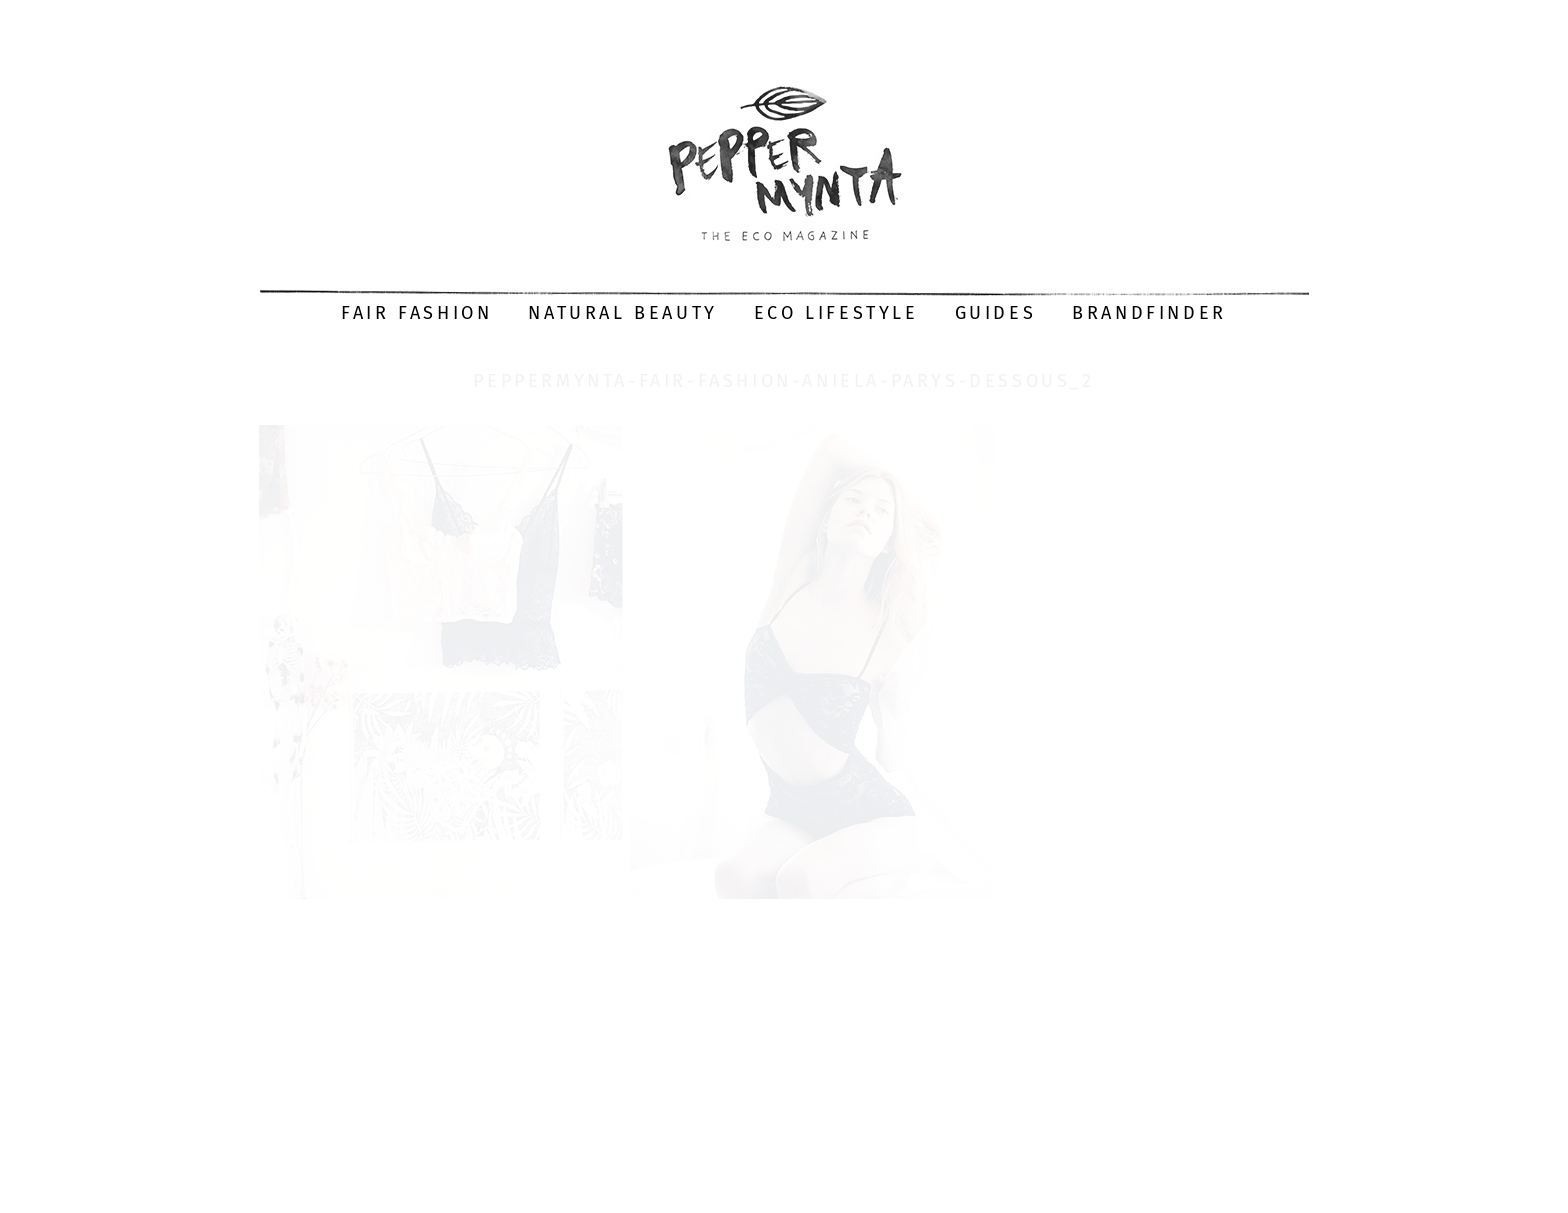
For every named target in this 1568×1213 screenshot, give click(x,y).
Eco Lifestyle (836, 313)
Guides (996, 313)
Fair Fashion (416, 313)
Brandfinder (1149, 313)
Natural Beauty (622, 313)
